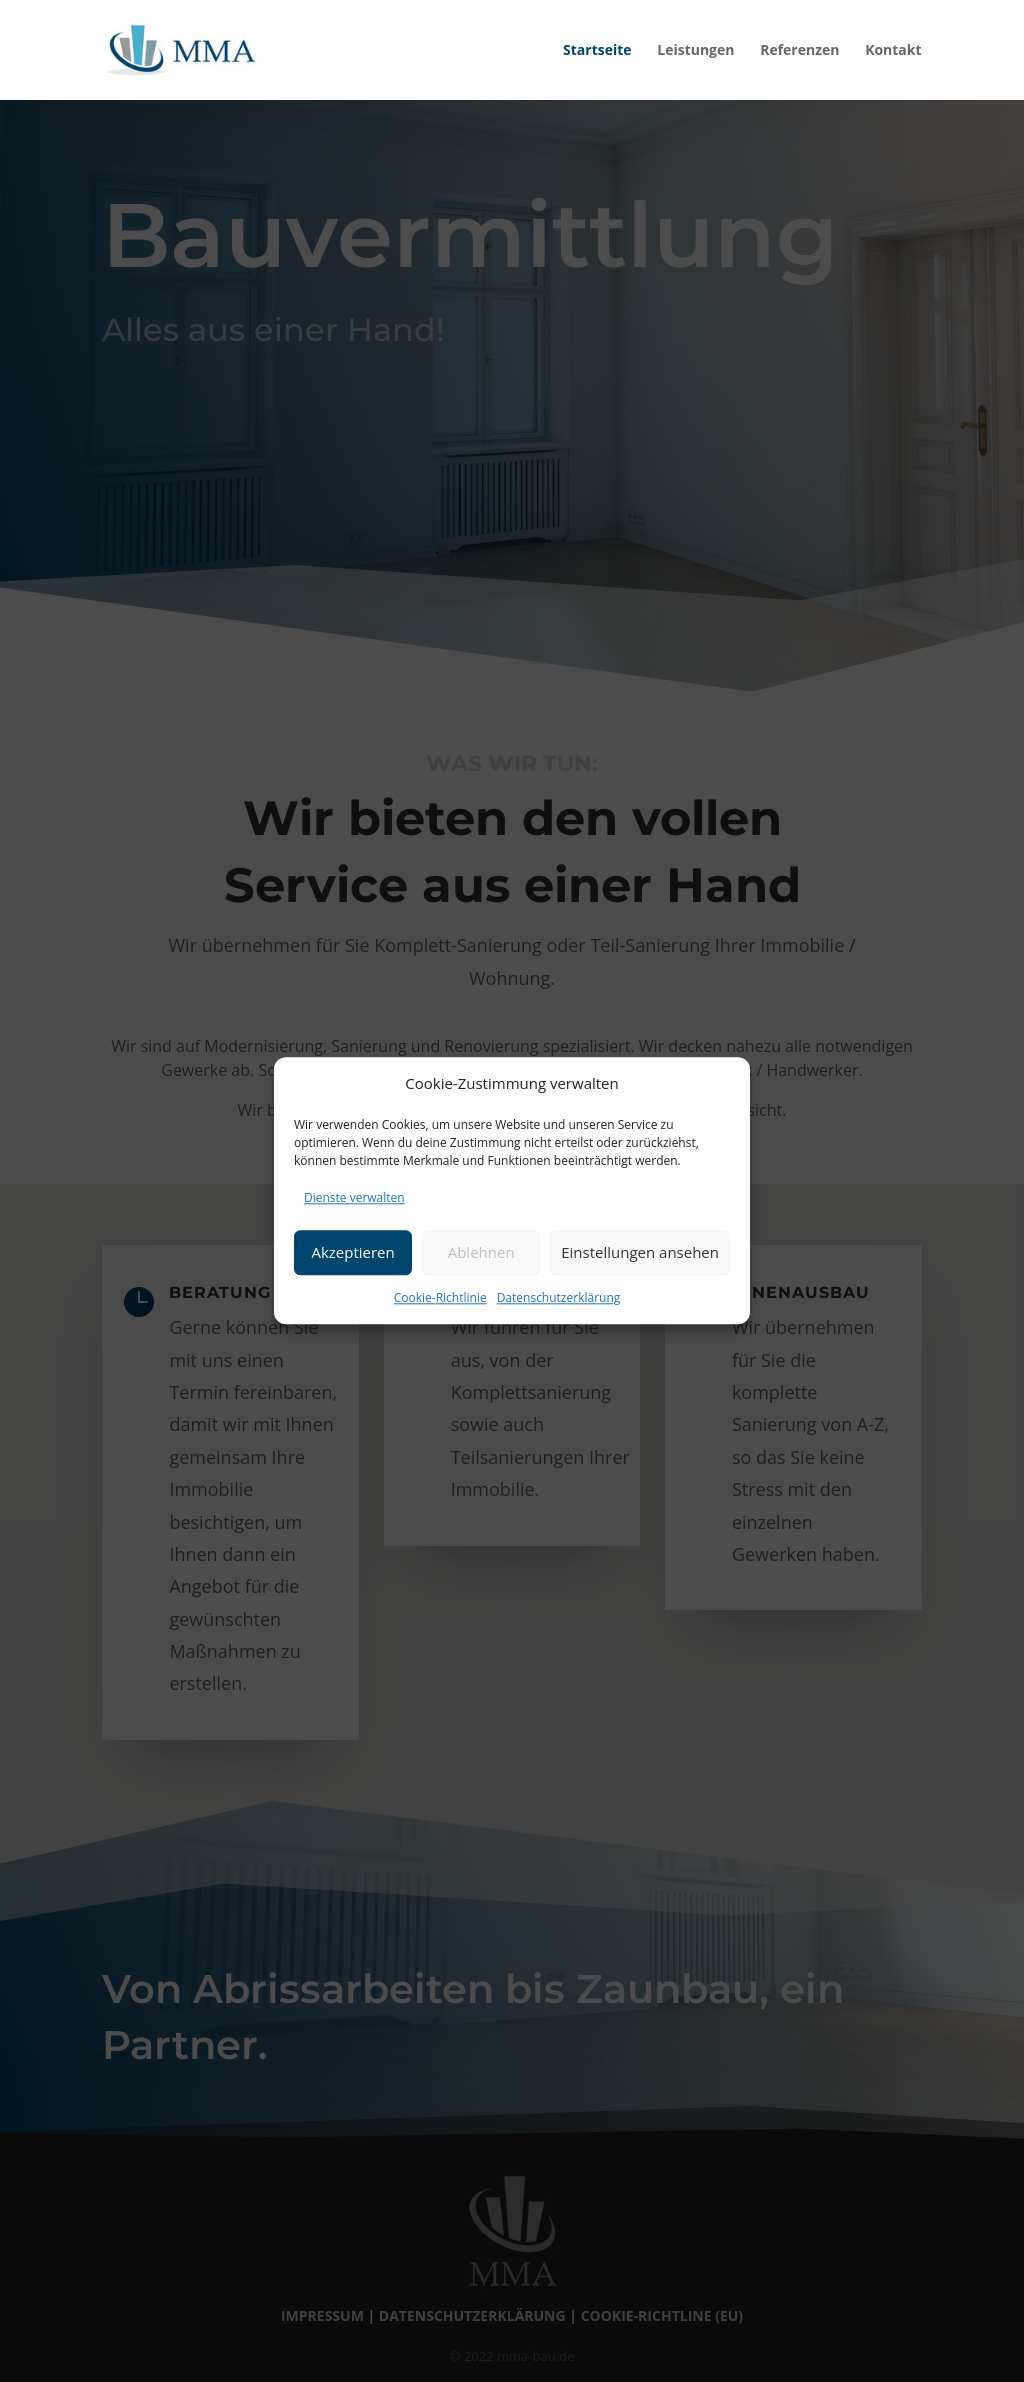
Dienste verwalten (354, 1197)
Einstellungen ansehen (640, 1252)
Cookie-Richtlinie (440, 1297)
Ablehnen (481, 1252)
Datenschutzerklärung (559, 1297)
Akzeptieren (352, 1252)
